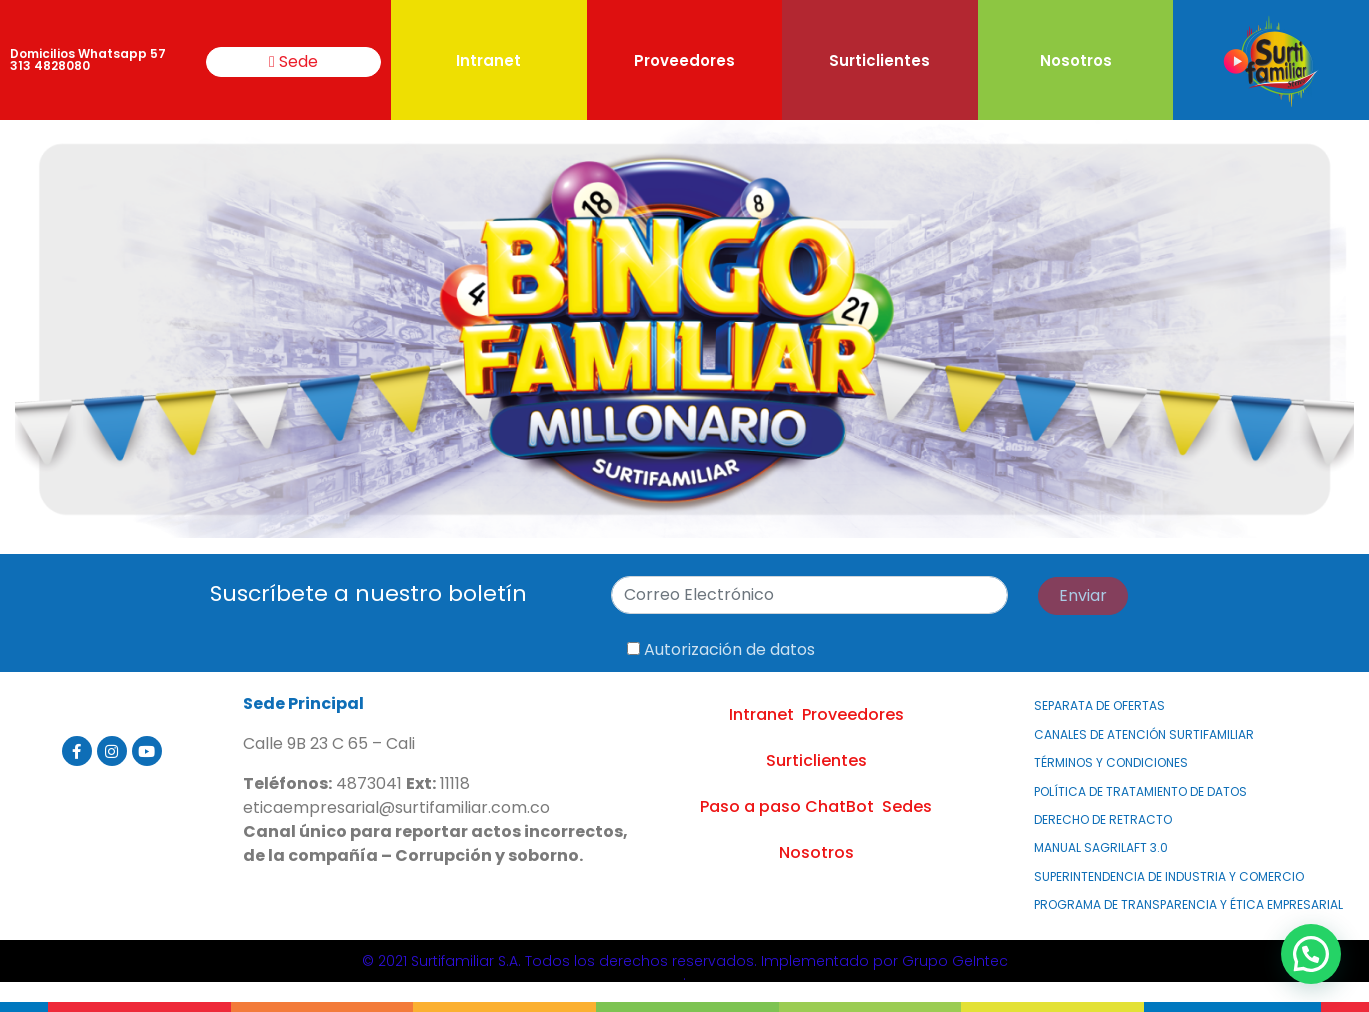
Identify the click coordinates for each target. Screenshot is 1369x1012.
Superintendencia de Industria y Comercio (1169, 876)
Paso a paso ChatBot (787, 806)
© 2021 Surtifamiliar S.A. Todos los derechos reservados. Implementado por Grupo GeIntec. (685, 968)
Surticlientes (879, 60)
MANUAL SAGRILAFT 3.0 (1101, 847)
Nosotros (1076, 60)
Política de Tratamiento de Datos (1140, 791)
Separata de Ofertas (1099, 705)
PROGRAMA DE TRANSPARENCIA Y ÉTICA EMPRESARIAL (1188, 904)
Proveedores (684, 60)
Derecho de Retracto (1103, 819)
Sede (293, 61)
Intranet (488, 60)
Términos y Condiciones (1111, 762)
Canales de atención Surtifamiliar (1144, 734)
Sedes (907, 806)
